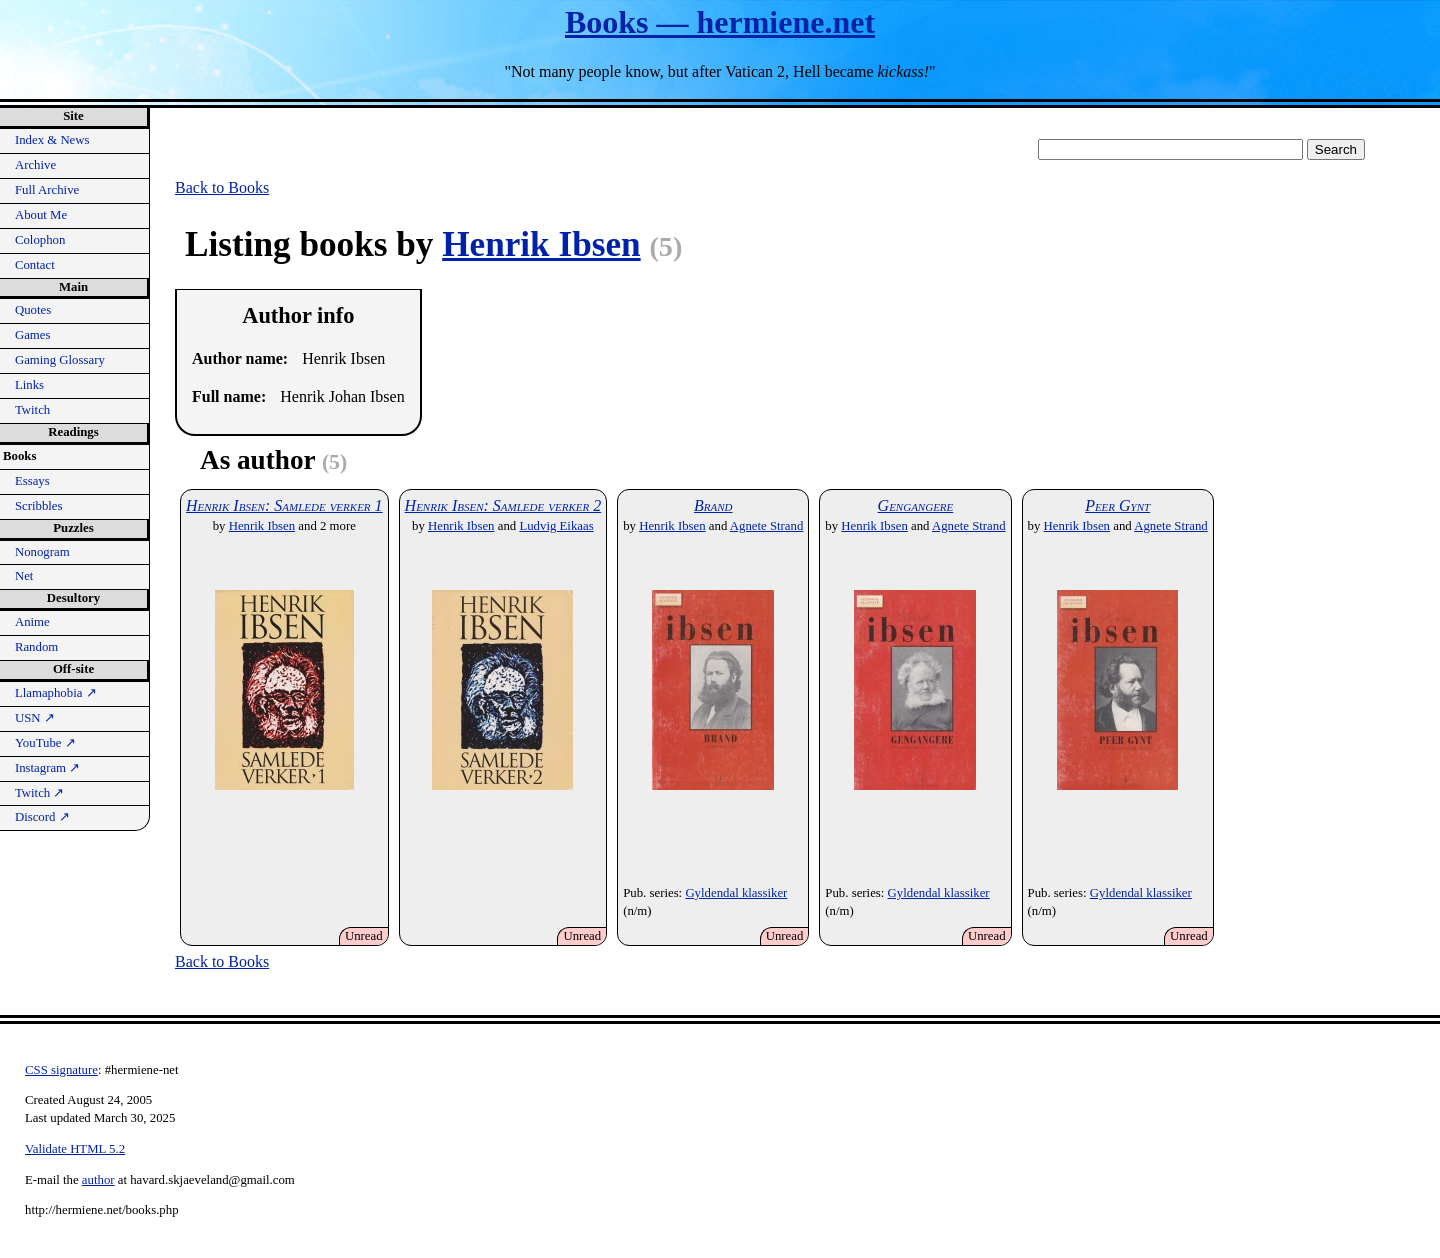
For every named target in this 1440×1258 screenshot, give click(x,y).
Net (24, 576)
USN (35, 718)
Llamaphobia (56, 693)
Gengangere (916, 505)
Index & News (52, 140)
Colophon (40, 240)
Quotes (33, 310)
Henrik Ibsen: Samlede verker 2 (503, 505)
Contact (35, 265)
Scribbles (39, 506)
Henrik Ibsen (541, 244)
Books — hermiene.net (720, 22)
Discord (42, 817)
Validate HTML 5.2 (75, 1149)
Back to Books (222, 187)
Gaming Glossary (60, 360)
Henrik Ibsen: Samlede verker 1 (284, 505)
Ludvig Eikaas (556, 526)
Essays (32, 481)
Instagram (47, 768)
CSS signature (61, 1070)
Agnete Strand (767, 526)
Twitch (32, 410)
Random (36, 647)
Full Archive (47, 190)
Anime (32, 622)
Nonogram (42, 552)
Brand (713, 505)
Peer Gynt (1117, 505)
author (98, 1180)
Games (33, 335)
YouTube (45, 743)
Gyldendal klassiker (736, 893)
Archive (35, 165)
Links (29, 385)
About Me (41, 215)
